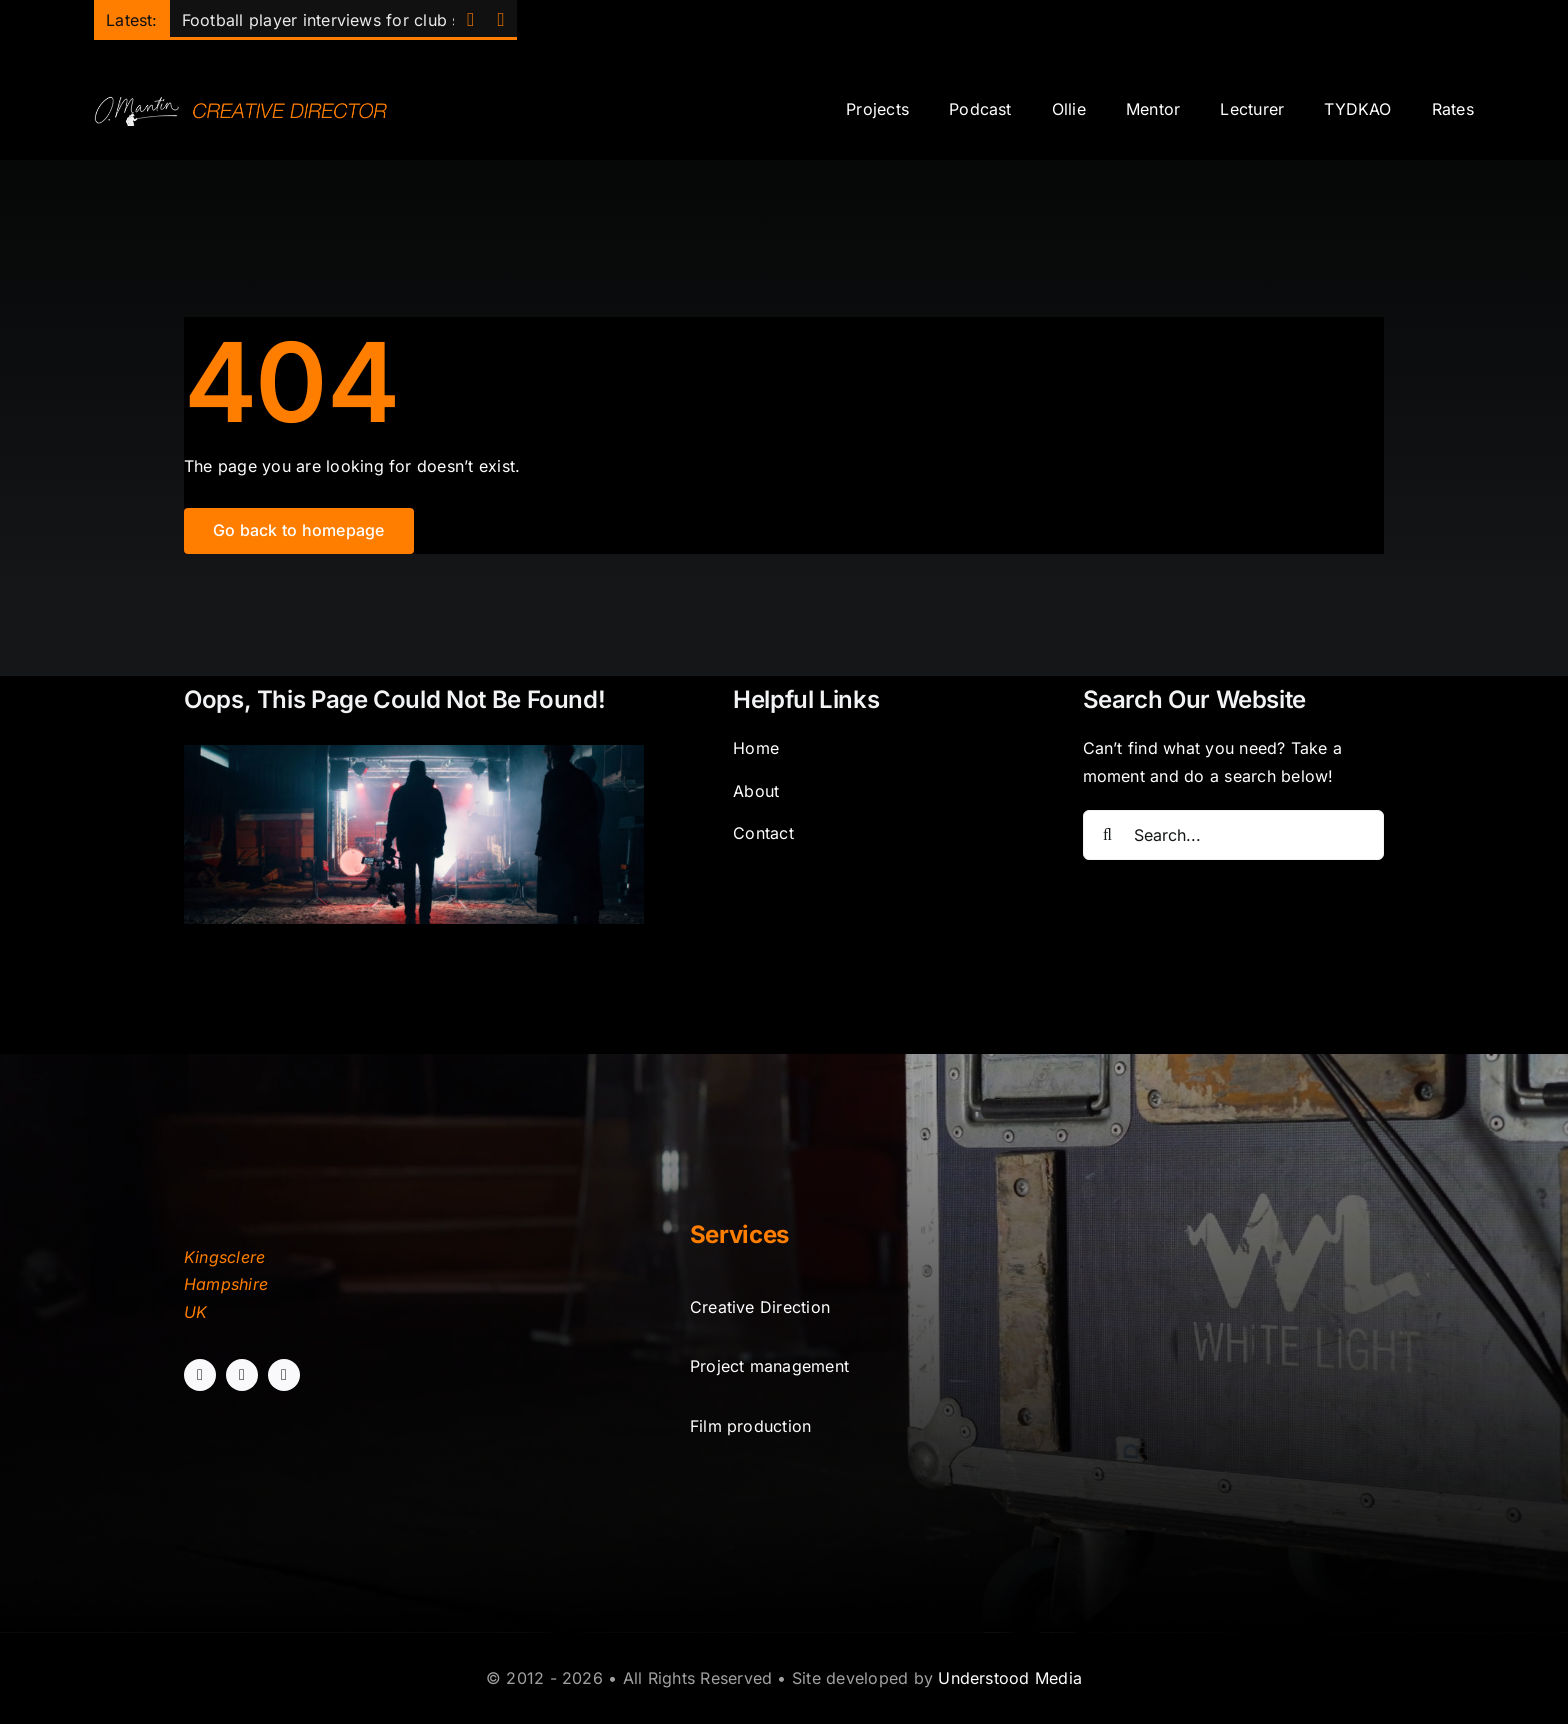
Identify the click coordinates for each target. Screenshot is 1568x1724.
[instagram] (242, 1375)
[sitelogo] (246, 102)
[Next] (500, 20)
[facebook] (200, 1375)
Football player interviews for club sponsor (348, 20)
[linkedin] (284, 1375)
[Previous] (470, 20)
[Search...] (1234, 835)
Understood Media (1010, 1678)
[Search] (1108, 835)
